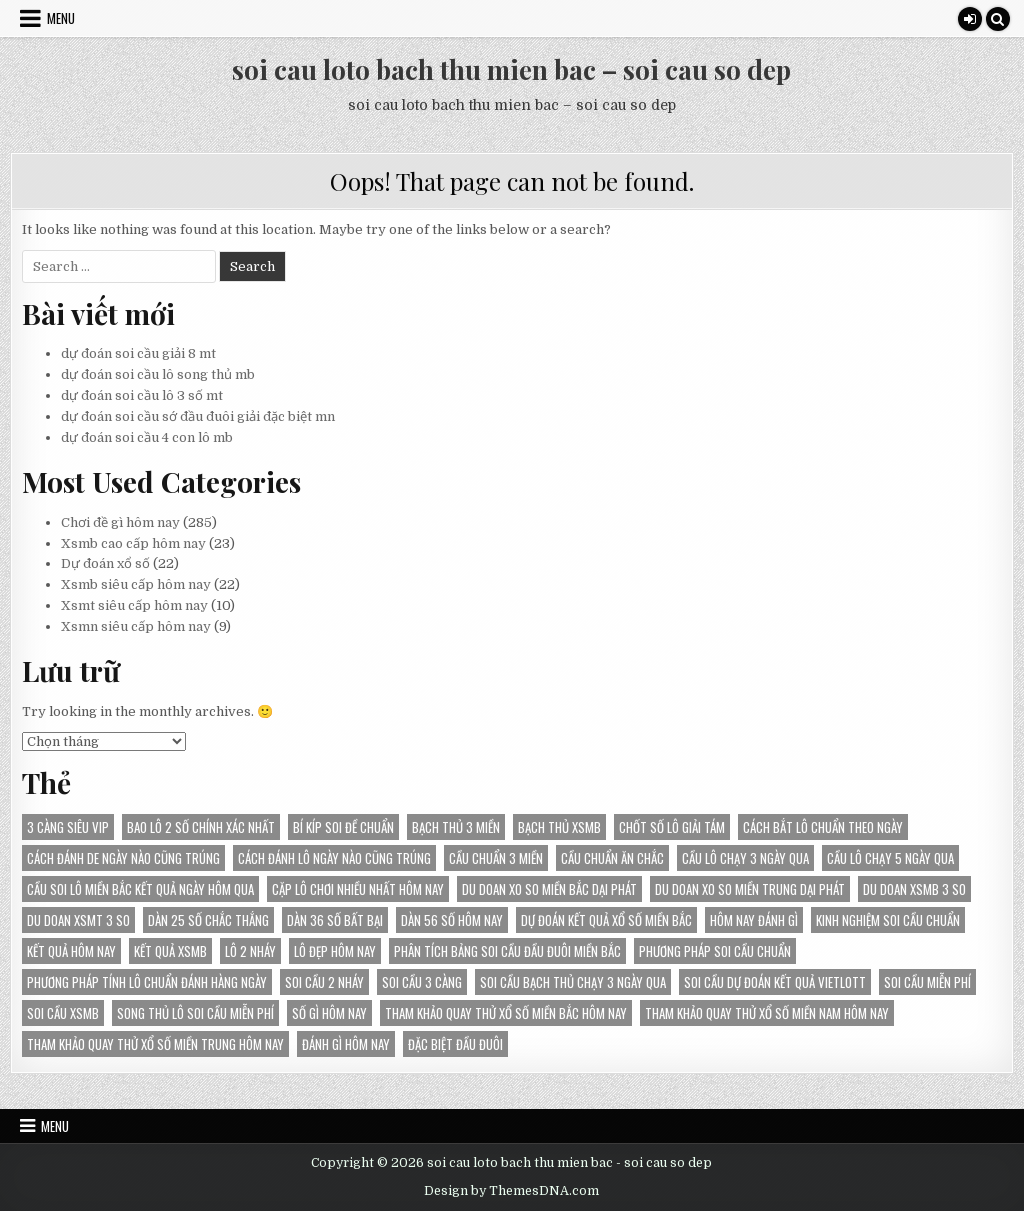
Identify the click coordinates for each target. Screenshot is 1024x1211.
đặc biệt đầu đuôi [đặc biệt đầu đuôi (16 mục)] (455, 1044)
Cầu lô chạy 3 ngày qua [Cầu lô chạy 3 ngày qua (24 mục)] (745, 858)
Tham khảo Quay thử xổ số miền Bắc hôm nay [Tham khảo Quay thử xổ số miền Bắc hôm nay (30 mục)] (506, 1013)
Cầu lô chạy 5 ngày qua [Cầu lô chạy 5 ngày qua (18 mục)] (890, 858)
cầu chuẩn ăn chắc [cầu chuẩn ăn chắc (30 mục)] (612, 858)
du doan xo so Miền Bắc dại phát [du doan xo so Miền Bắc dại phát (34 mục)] (549, 889)
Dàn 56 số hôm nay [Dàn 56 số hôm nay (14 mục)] (452, 920)
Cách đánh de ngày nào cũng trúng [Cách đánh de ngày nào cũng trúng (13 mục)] (123, 858)
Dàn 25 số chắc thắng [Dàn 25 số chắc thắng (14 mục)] (208, 920)
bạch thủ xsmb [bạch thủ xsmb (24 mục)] (559, 827)
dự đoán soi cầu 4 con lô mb (147, 437)
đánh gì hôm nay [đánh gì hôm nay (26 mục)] (346, 1044)
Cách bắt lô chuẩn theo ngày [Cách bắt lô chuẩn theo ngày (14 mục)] (823, 827)
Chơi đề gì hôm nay (120, 522)
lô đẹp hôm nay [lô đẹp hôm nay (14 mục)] (335, 951)
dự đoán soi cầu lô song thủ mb (158, 374)
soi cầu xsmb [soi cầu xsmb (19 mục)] (63, 1013)
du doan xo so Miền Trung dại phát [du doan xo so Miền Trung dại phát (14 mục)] (750, 889)
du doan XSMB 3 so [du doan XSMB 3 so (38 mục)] (914, 889)
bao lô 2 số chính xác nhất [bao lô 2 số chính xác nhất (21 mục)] (201, 827)
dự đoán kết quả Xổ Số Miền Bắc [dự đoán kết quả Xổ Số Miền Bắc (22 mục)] (606, 920)
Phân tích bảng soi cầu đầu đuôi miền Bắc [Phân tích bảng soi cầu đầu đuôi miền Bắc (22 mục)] (507, 951)
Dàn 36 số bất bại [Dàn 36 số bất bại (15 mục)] (335, 920)
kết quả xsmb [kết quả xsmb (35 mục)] (170, 951)
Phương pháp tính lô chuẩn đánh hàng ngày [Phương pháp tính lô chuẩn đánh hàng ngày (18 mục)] (147, 982)
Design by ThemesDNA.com (511, 1191)
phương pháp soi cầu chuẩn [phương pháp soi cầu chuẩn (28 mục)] (715, 951)
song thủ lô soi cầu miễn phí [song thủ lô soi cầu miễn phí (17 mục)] (195, 1013)
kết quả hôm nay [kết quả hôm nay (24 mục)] (71, 951)
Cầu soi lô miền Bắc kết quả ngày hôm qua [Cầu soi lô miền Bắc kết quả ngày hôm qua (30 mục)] (140, 889)
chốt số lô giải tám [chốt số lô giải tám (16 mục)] (672, 827)
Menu (61, 18)
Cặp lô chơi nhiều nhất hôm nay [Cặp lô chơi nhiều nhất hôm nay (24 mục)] (358, 889)
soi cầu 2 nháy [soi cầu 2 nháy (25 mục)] (324, 982)
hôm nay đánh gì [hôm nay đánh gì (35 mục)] (754, 920)
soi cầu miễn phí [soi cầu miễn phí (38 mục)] (927, 982)
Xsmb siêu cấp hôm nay (136, 584)
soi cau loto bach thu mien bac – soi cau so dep (511, 69)
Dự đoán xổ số (105, 563)
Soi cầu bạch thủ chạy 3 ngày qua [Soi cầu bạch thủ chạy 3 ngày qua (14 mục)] (573, 982)
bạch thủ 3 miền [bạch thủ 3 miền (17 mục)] (456, 827)
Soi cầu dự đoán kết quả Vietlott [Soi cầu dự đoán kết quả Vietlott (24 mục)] (775, 982)
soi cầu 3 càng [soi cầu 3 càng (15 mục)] (422, 982)
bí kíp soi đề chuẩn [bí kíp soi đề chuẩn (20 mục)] (343, 827)
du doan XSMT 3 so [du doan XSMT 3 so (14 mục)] (78, 920)
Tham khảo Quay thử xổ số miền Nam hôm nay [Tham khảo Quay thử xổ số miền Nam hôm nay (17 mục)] (767, 1013)
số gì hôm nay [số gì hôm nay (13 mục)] (329, 1013)
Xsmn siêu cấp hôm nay (136, 626)
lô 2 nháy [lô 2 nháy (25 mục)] (250, 951)
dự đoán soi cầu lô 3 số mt (142, 395)
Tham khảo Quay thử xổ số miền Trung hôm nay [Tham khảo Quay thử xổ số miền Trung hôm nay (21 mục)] (155, 1044)
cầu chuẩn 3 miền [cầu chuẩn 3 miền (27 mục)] (496, 858)
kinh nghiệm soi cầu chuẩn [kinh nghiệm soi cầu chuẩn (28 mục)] (888, 920)
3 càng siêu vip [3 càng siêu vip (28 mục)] (68, 827)
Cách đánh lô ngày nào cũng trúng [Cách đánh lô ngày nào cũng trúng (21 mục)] (334, 858)
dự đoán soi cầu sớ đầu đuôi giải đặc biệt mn (198, 416)
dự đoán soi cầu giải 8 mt (138, 353)
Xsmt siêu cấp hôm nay (134, 605)
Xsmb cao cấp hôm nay (133, 543)
